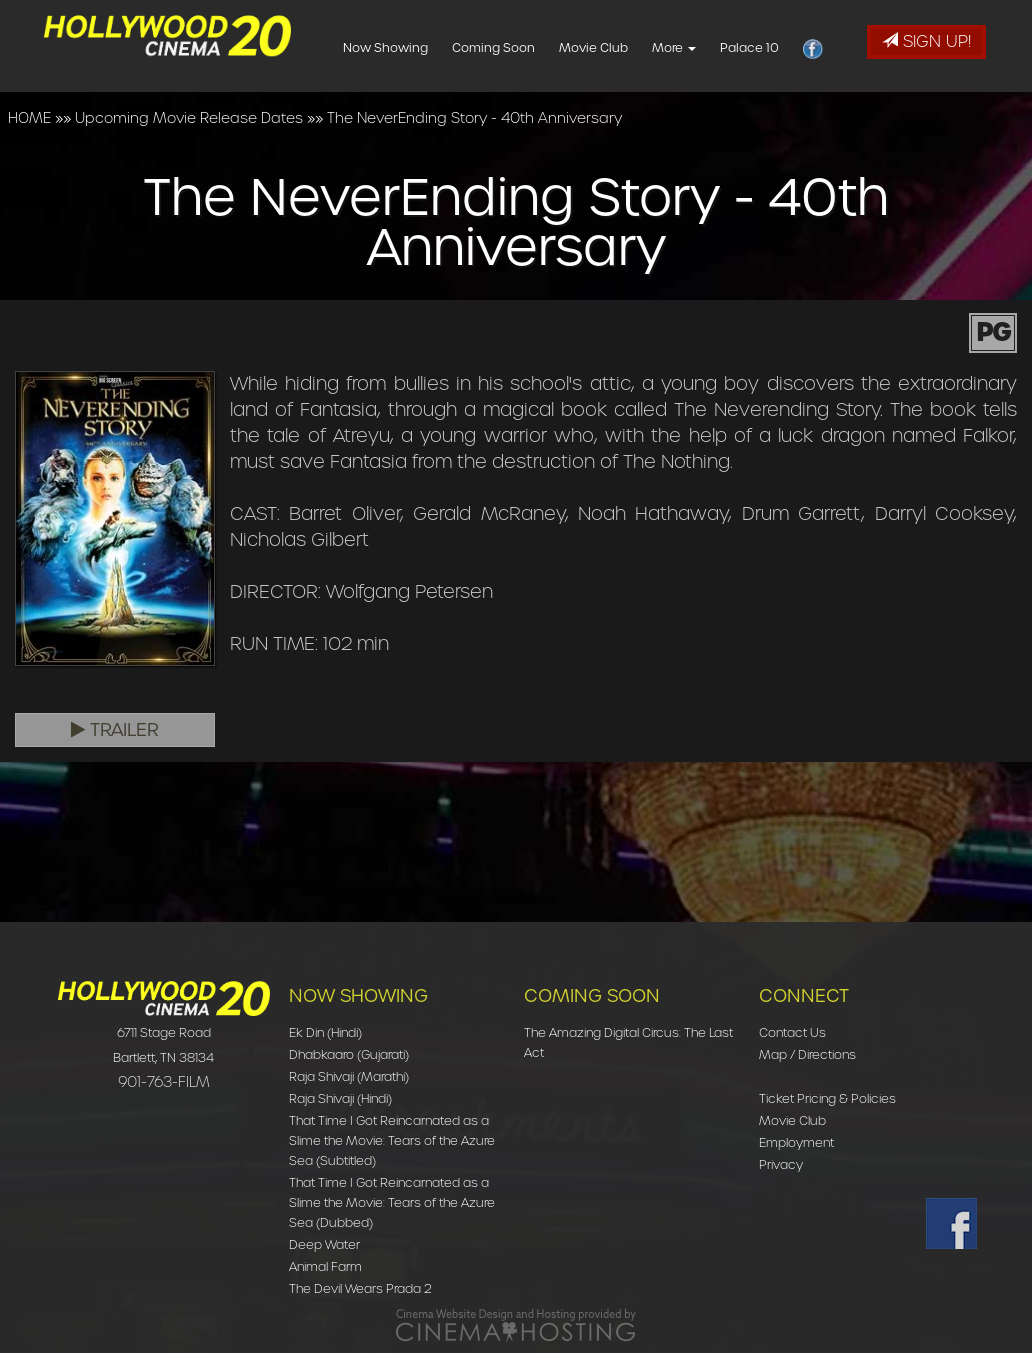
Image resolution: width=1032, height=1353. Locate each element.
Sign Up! (926, 41)
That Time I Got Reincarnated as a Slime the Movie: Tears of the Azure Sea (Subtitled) (392, 1140)
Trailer (115, 730)
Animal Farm (325, 1266)
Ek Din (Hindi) (325, 1032)
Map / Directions (807, 1054)
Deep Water (324, 1244)
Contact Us (792, 1032)
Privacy (781, 1164)
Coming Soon (521, 47)
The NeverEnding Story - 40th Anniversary (474, 118)
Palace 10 (777, 47)
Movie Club (621, 47)
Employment (796, 1142)
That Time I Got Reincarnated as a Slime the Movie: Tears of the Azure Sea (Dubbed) (392, 1202)
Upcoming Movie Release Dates (189, 118)
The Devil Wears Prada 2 (360, 1288)
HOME (29, 118)
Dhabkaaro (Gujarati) (349, 1054)
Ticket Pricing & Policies (827, 1098)
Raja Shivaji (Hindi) (340, 1098)
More (702, 47)
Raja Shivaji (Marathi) (349, 1076)
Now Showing (413, 47)
